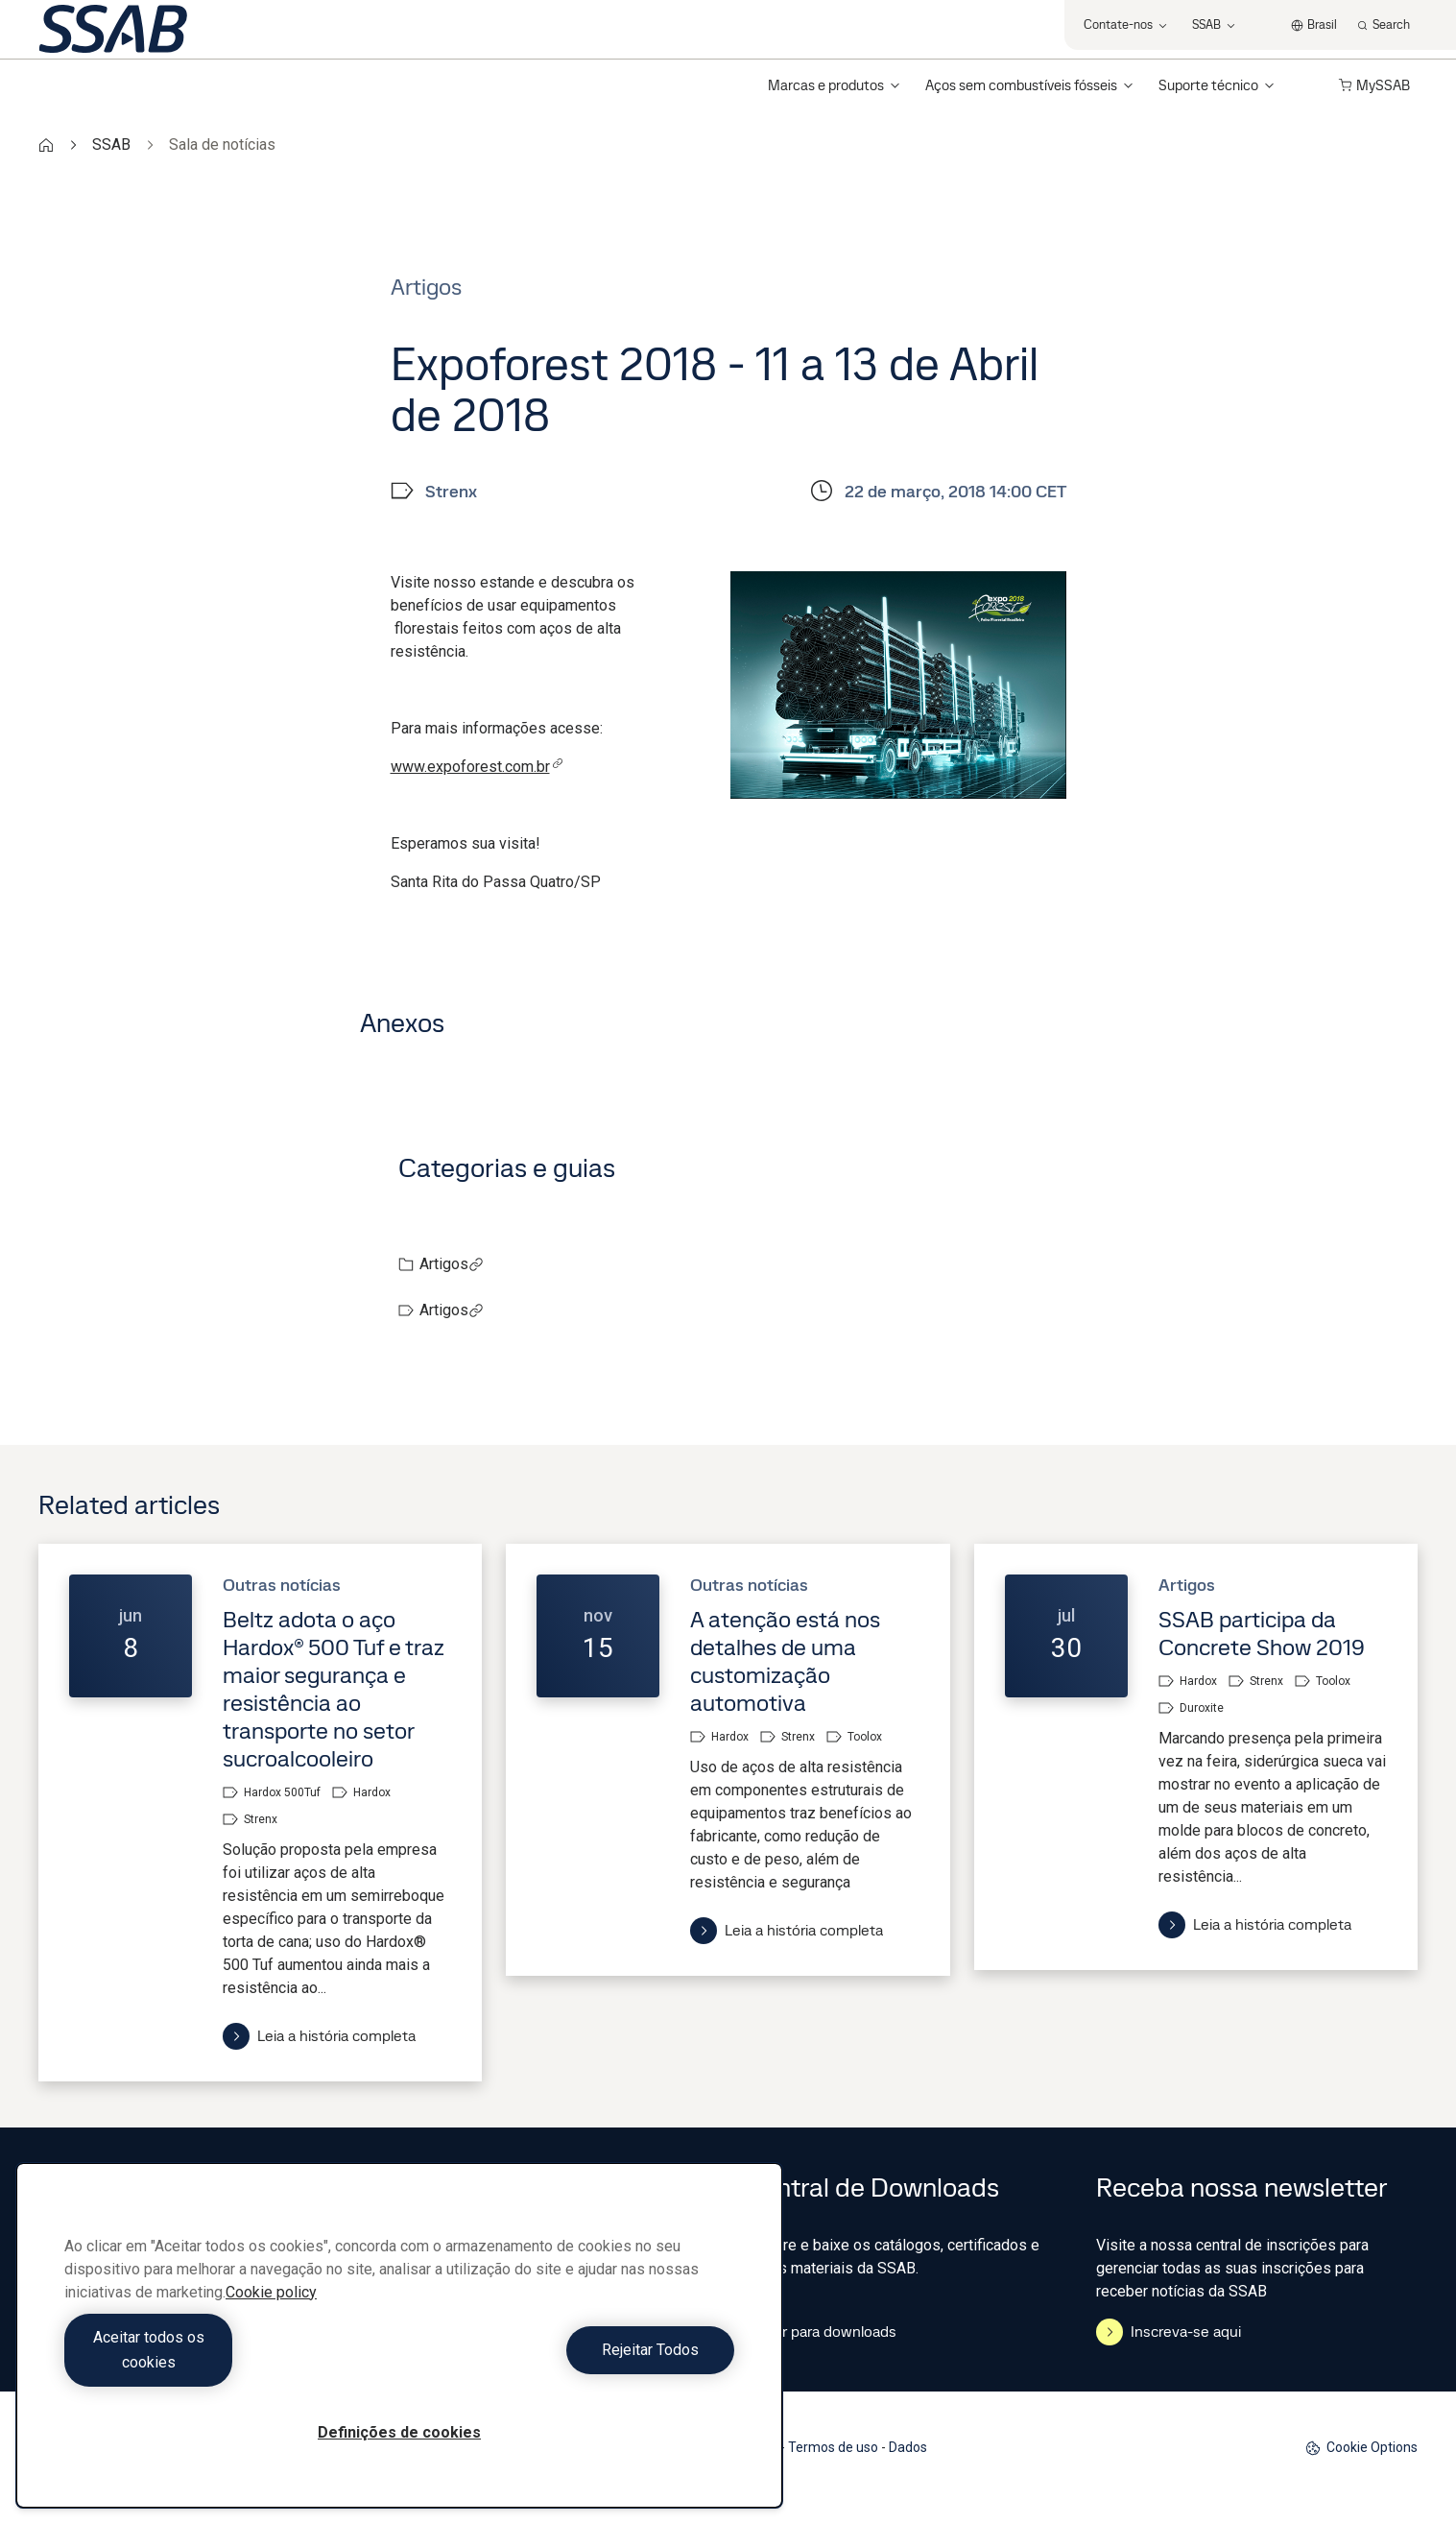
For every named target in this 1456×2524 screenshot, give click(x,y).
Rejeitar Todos (571, 2362)
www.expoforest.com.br (477, 766)
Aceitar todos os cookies (227, 2362)
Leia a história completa (319, 2036)
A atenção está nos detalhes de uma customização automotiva (785, 1661)
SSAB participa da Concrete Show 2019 (1261, 1633)
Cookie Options (1361, 2448)
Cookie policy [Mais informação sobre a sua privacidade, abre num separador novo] (271, 2317)
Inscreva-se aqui (1168, 2332)
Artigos (452, 1264)
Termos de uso (833, 2447)
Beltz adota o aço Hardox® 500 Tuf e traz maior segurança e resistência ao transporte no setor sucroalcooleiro (333, 1688)
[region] (399, 2348)
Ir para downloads (820, 2332)
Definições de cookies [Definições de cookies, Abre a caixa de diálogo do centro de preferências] (399, 2432)
